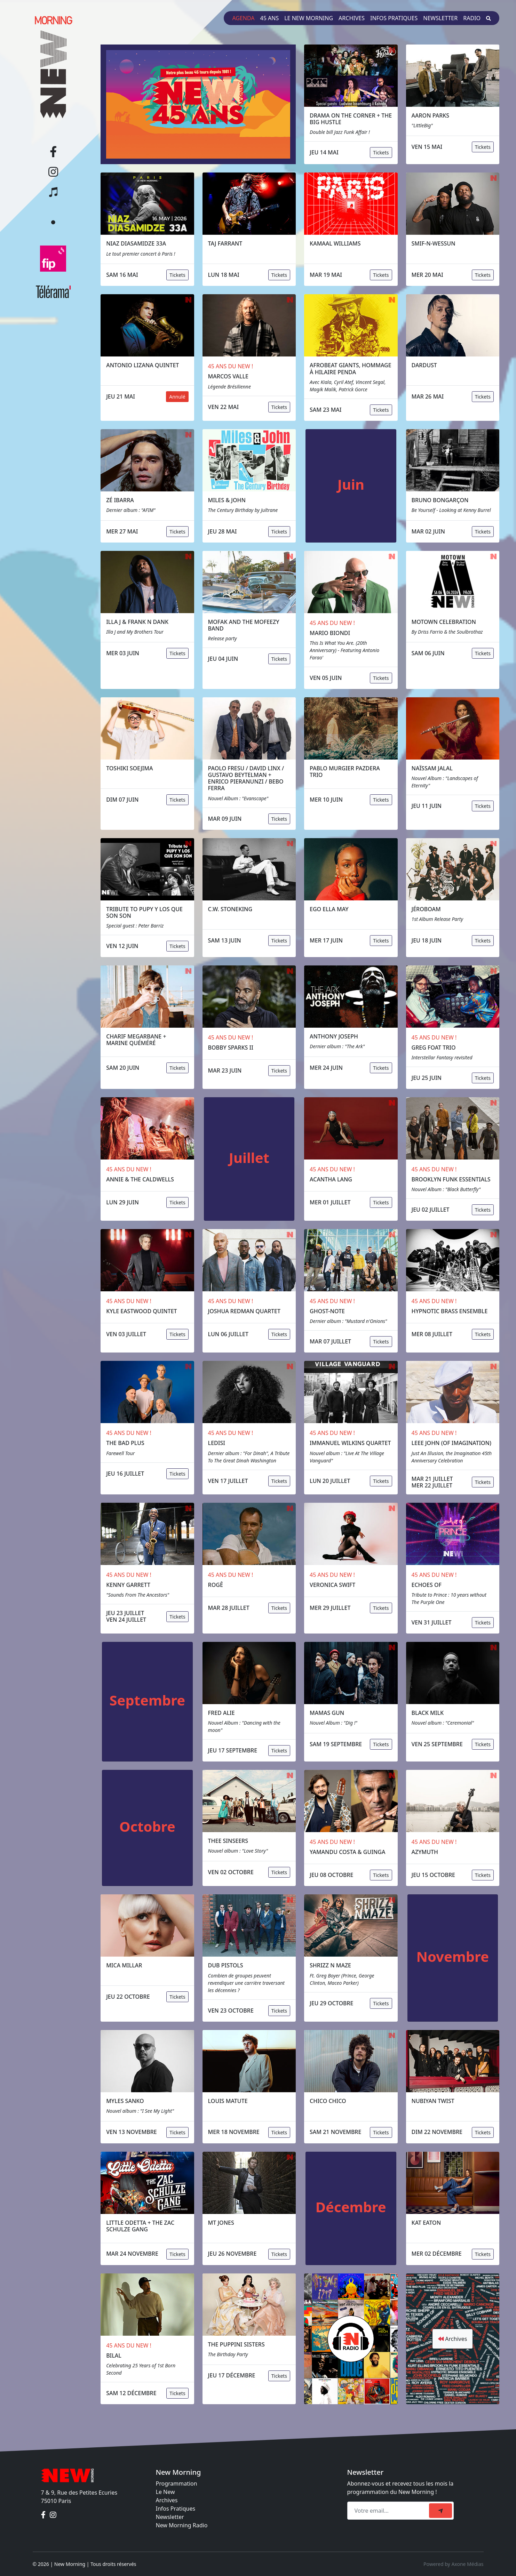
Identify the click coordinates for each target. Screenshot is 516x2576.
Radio (472, 18)
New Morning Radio (182, 2525)
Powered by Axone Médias (453, 2564)
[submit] (440, 2510)
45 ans (269, 18)
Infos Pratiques (176, 2508)
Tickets (381, 152)
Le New (165, 2492)
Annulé (177, 396)
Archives (352, 18)
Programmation (176, 2483)
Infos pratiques (394, 18)
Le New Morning (308, 18)
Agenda (243, 18)
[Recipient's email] (389, 2510)
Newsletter (440, 18)
